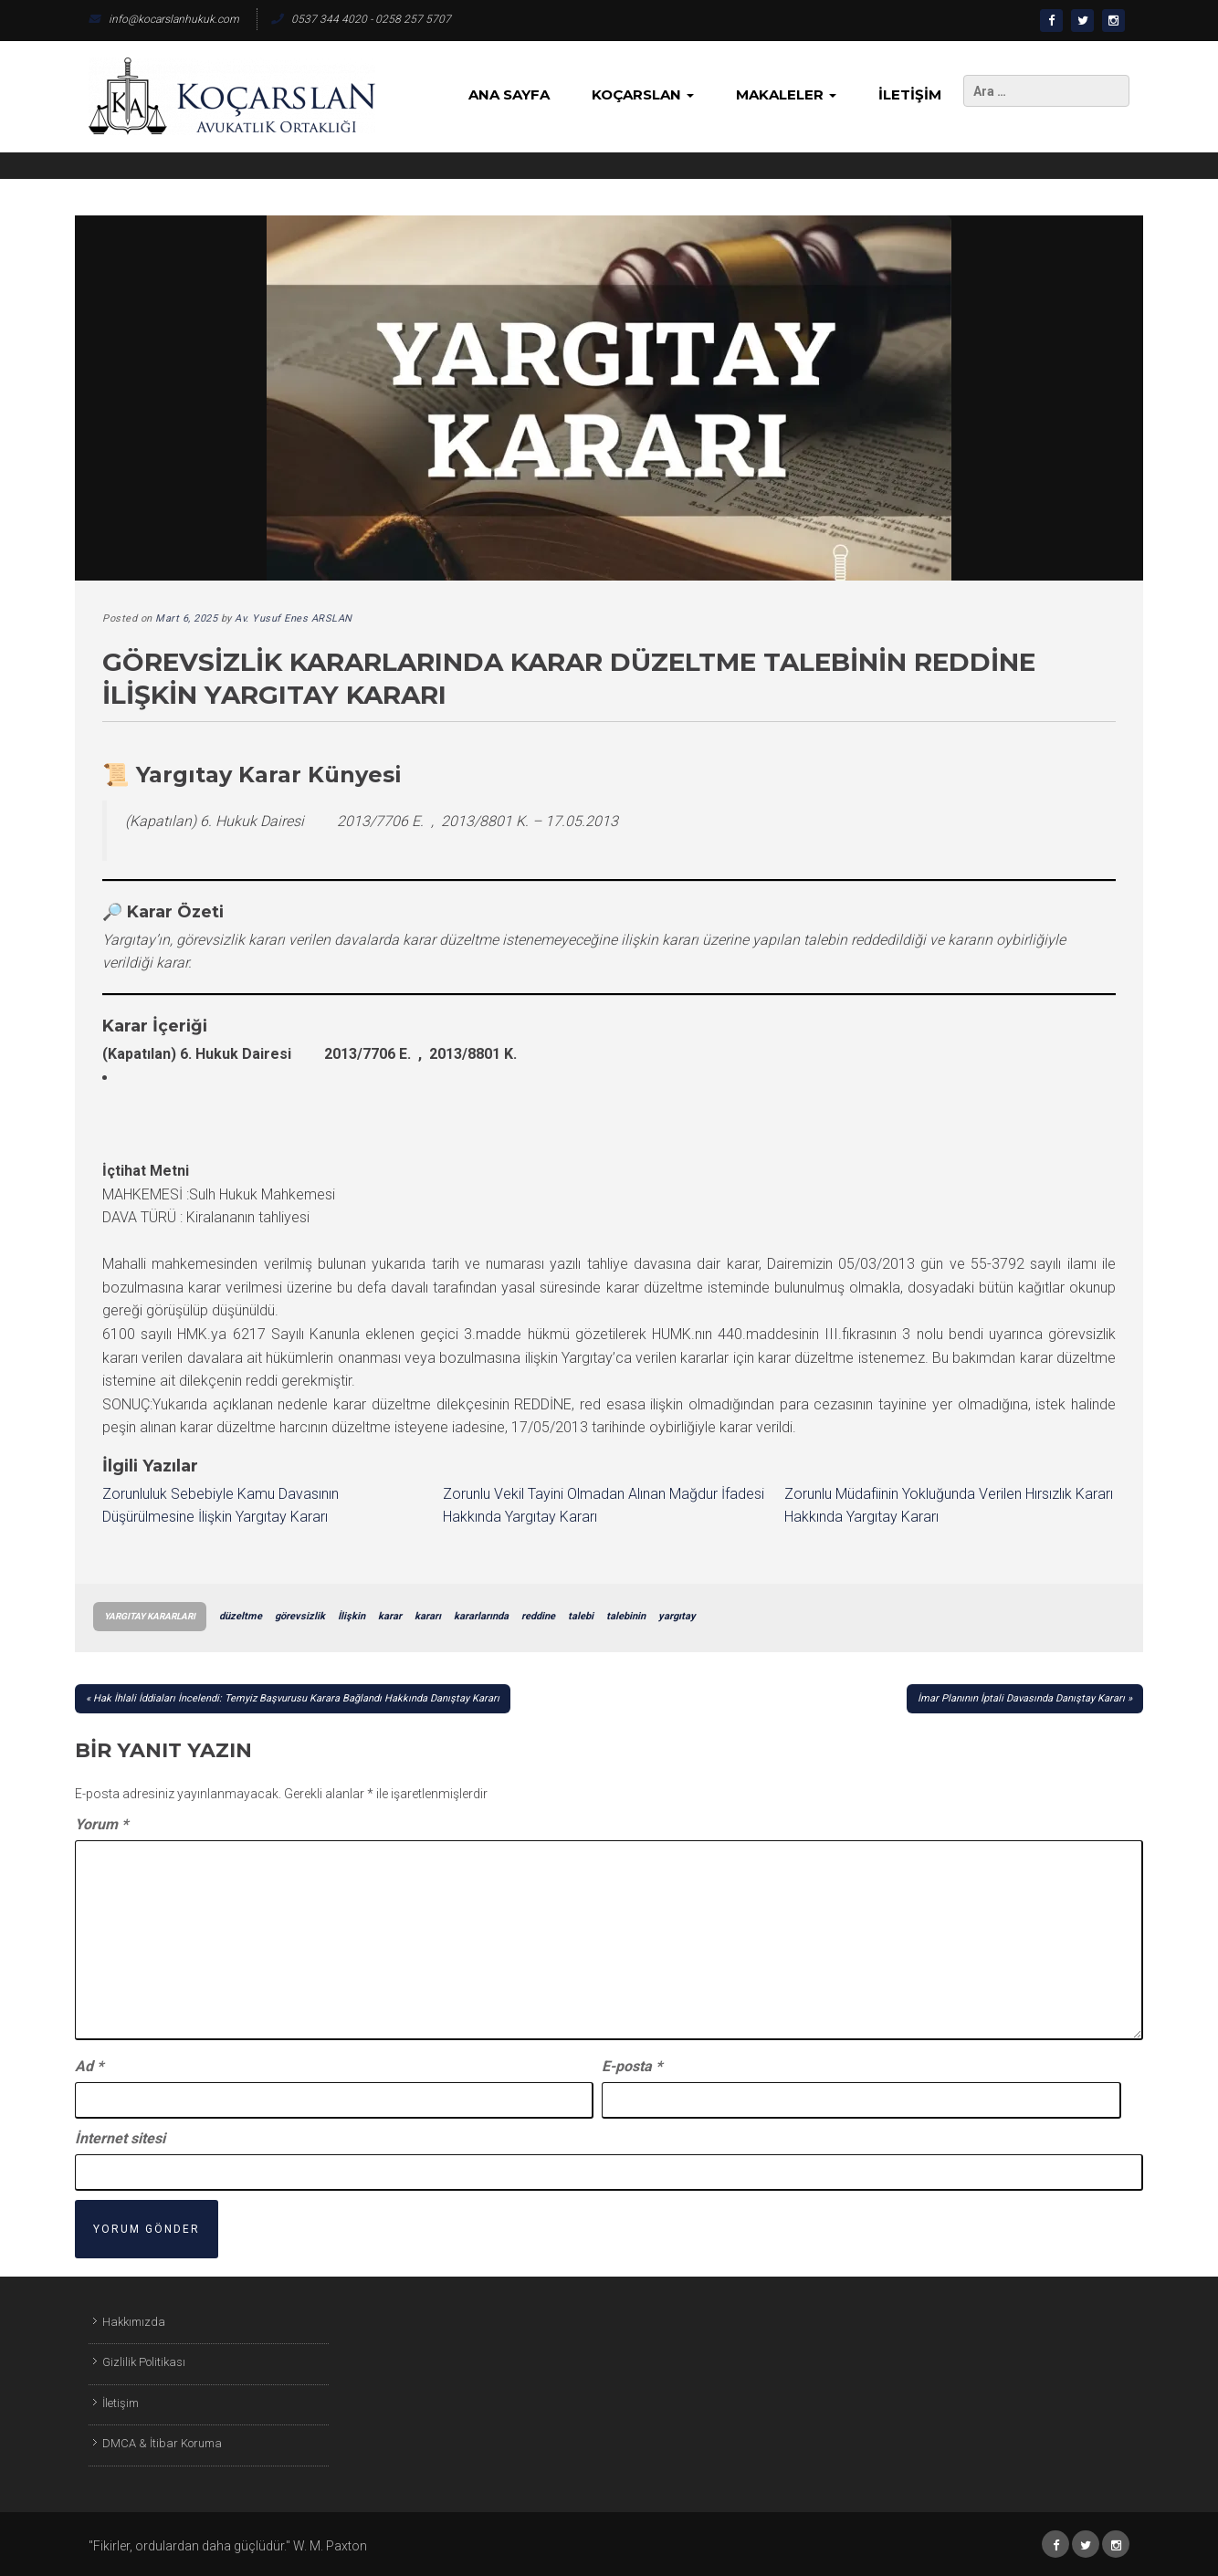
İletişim (909, 94)
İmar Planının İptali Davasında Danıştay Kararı (1021, 1698)
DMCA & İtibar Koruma (162, 2443)
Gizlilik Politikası (143, 2362)
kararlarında (481, 1616)
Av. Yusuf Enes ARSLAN (293, 618)
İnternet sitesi (120, 2138)
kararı (428, 1616)
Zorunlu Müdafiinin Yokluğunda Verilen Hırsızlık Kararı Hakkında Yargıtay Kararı (948, 1505)
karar (390, 1616)
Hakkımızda (133, 2322)
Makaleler (786, 94)
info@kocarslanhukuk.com (164, 19)
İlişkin (351, 1616)
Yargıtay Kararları (149, 1616)
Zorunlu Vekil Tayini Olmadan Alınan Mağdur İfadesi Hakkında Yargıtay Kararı (603, 1505)
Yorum (101, 1824)
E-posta (632, 2066)
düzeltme (240, 1616)
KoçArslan (643, 94)
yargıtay (677, 1616)
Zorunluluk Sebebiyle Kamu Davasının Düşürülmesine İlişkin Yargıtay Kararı (220, 1505)
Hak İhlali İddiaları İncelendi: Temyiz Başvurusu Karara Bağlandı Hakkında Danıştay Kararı (296, 1698)
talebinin (626, 1616)
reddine (538, 1616)
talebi (580, 1616)
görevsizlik (300, 1616)
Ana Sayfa (509, 94)
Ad (89, 2066)
